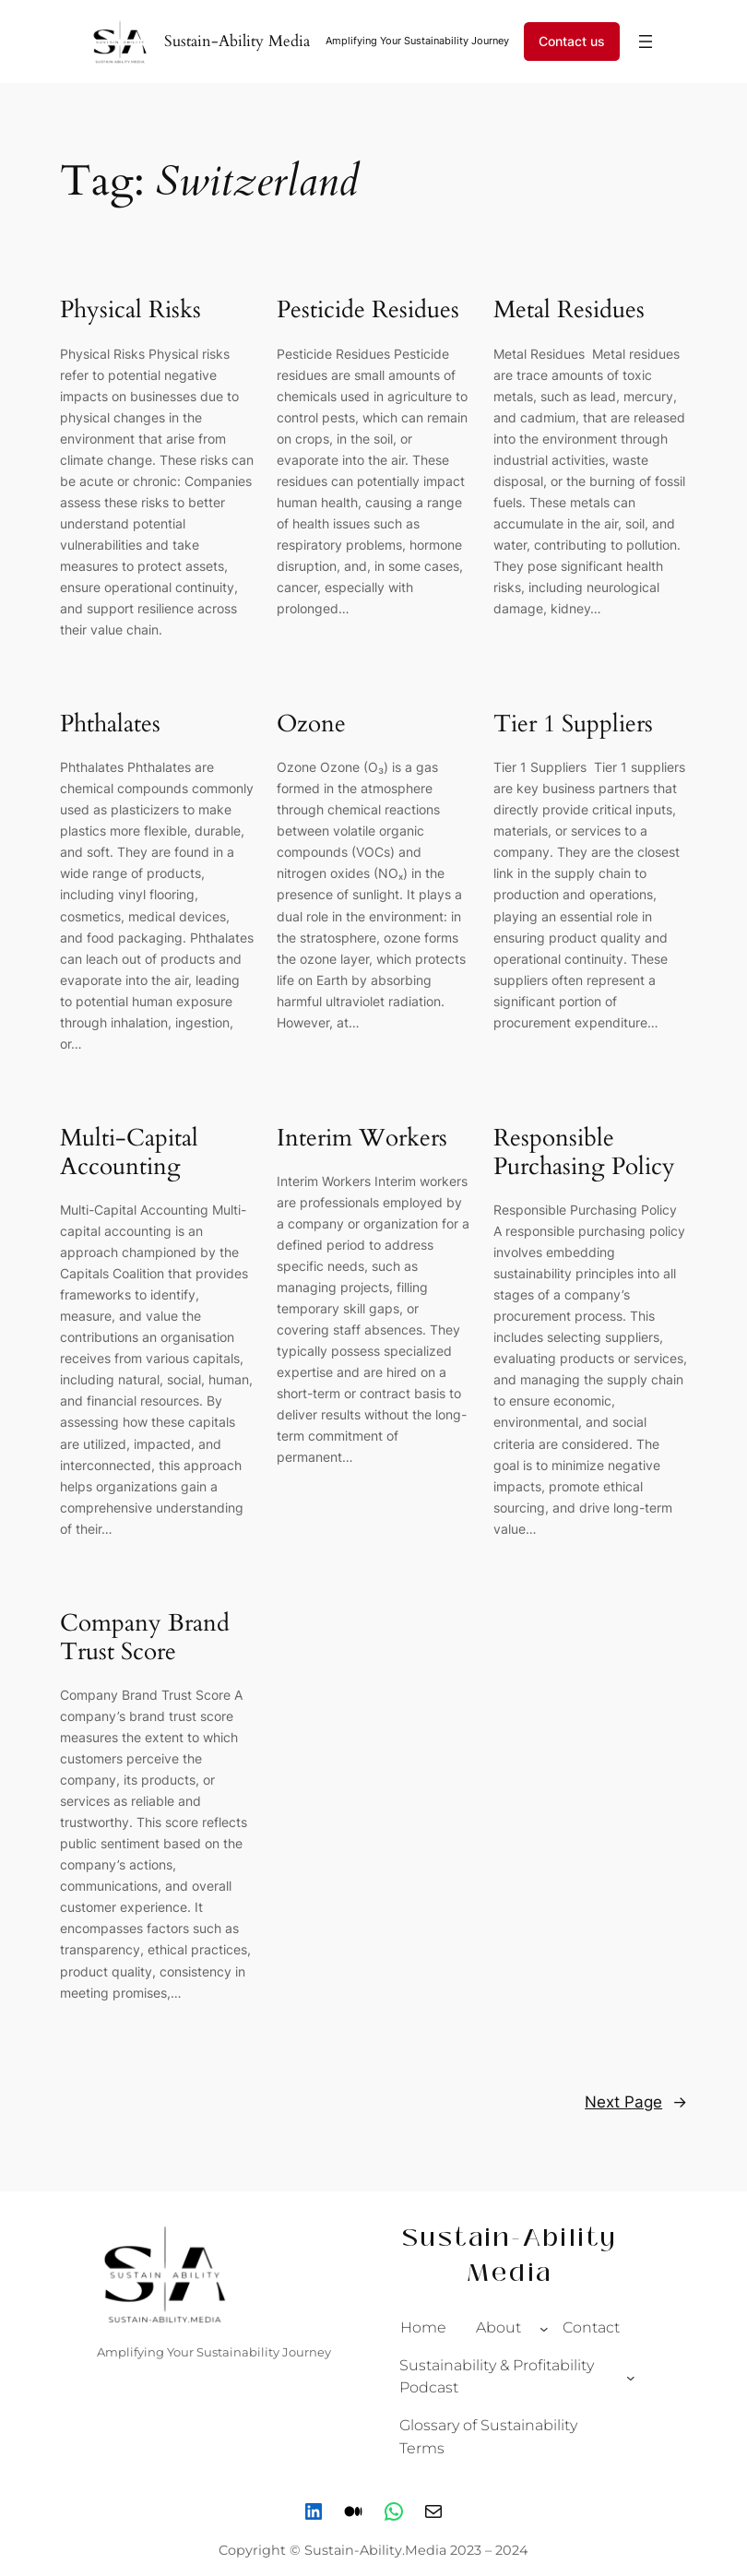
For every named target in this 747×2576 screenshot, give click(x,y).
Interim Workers (362, 1137)
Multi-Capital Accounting (129, 1152)
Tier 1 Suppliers (576, 723)
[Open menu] (645, 41)
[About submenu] (544, 2328)
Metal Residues (572, 309)
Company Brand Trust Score (145, 1637)
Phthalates (110, 723)
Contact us (572, 41)
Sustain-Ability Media (237, 41)
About (498, 2327)
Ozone (311, 723)
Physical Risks (130, 309)
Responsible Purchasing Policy (584, 1152)
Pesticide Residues (368, 309)
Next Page (636, 2102)
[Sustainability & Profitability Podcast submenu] (630, 2377)
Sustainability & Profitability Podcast (496, 2376)
